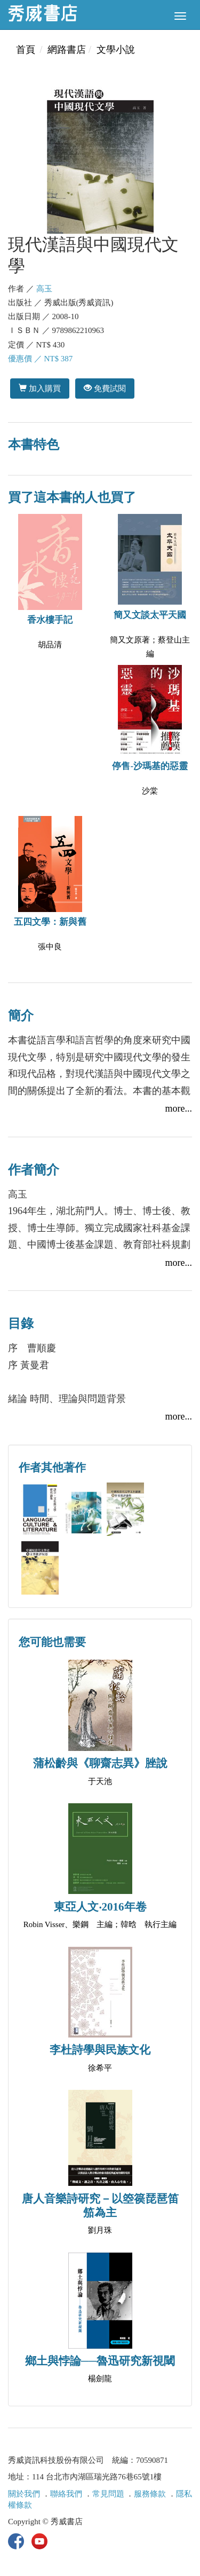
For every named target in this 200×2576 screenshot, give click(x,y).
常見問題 (108, 2494)
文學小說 (116, 49)
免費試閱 (105, 388)
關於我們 (24, 2494)
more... (178, 1108)
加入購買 (40, 388)
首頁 (25, 49)
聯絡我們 (66, 2494)
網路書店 (66, 49)
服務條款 (150, 2494)
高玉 (44, 288)
